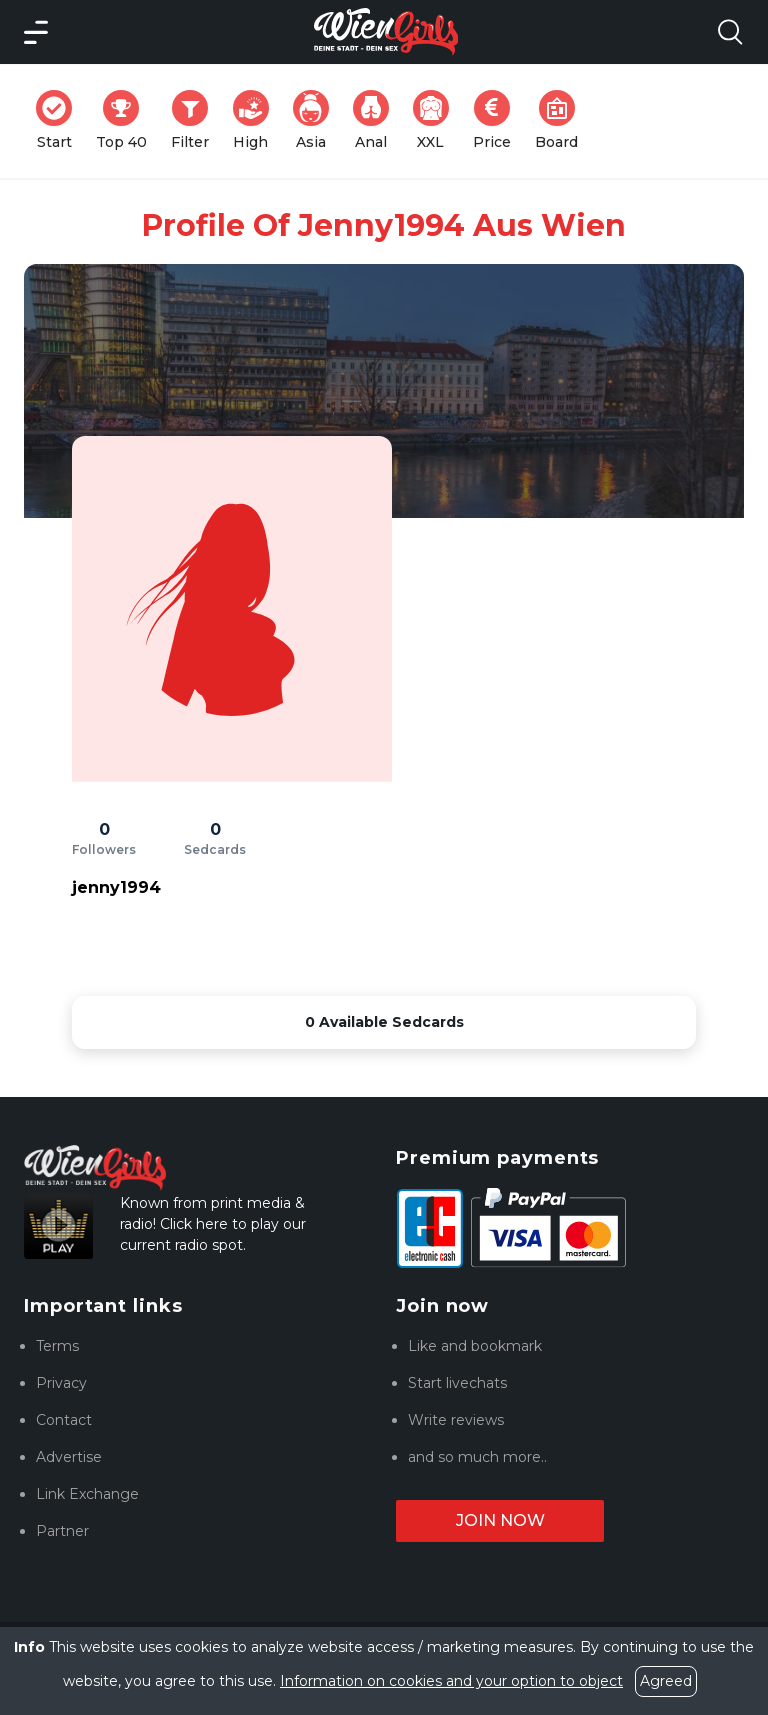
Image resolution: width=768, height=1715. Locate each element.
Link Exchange (87, 1494)
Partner (62, 1531)
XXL (435, 120)
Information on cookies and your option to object (451, 1681)
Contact (64, 1420)
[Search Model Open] (730, 32)
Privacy (61, 1383)
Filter (196, 120)
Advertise (69, 1457)
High (257, 120)
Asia (317, 120)
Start (60, 120)
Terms (57, 1346)
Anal (377, 120)
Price (498, 120)
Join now (500, 1520)
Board (562, 120)
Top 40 (127, 120)
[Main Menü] (36, 32)
